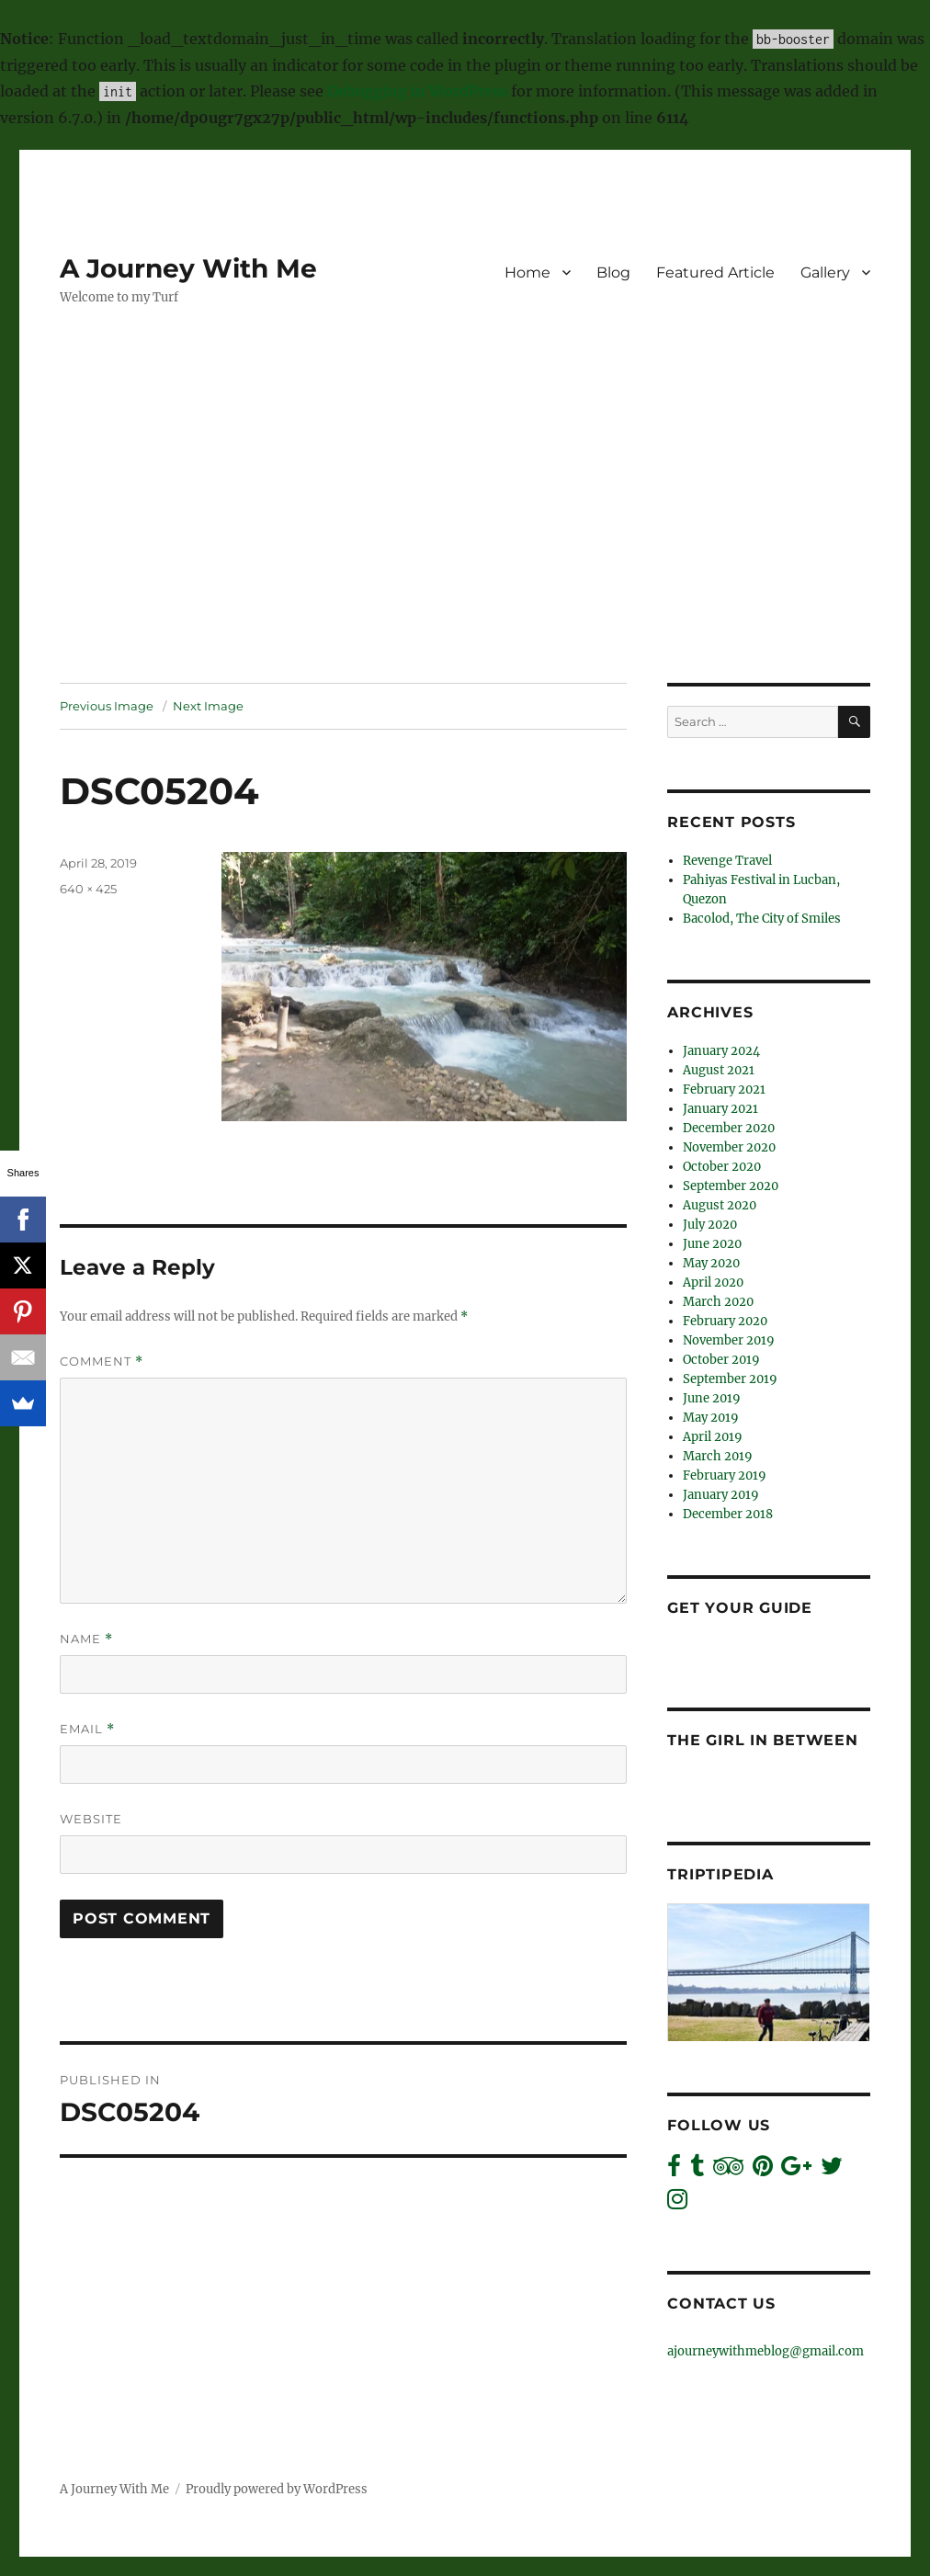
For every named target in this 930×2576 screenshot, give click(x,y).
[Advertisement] (468, 546)
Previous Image (106, 705)
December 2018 (728, 1514)
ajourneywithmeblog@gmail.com (765, 2351)
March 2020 (718, 1302)
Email (87, 1729)
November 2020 (729, 1147)
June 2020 (712, 1244)
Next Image (208, 705)
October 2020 (722, 1167)
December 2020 (729, 1128)
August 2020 (719, 1205)
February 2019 (724, 1475)
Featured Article (715, 272)
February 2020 (725, 1321)
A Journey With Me (188, 268)
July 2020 (710, 1224)
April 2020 (713, 1282)
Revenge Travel (727, 860)
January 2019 (721, 1495)
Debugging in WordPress (417, 91)
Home (527, 272)
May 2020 (711, 1263)
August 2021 (718, 1070)
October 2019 (721, 1359)
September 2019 (730, 1379)
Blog (613, 272)
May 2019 (711, 1417)
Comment (101, 1361)
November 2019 (729, 1340)
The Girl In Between (762, 1740)
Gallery (825, 272)
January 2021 (720, 1109)
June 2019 (712, 1398)
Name (86, 1639)
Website (91, 1818)
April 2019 (713, 1437)
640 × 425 (88, 888)
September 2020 (730, 1186)
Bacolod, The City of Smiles (762, 918)
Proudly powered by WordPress (277, 2489)
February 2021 (724, 1089)
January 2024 (721, 1051)
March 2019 (718, 1456)
